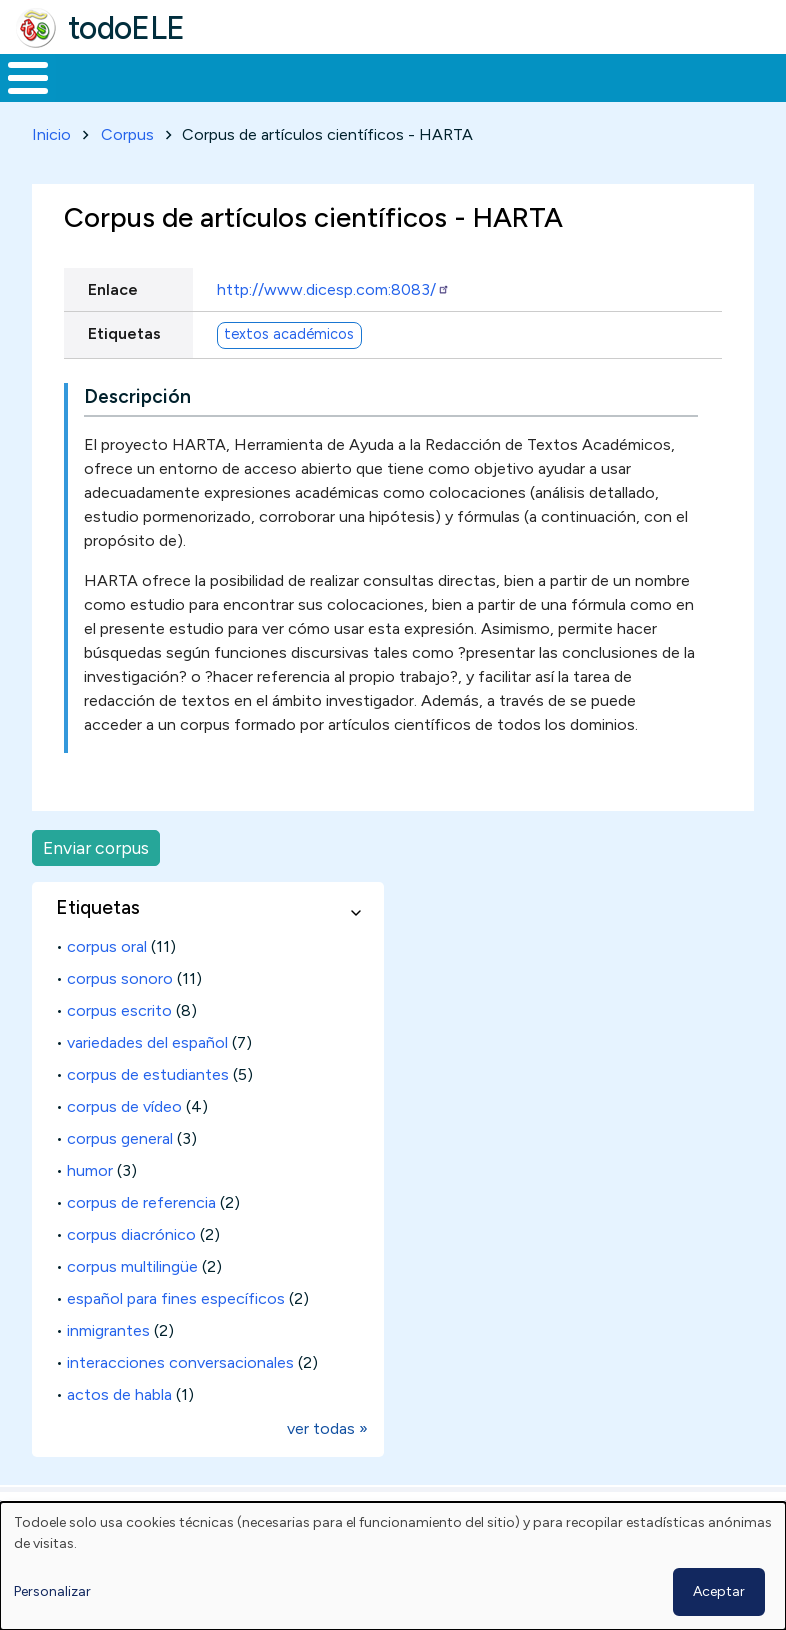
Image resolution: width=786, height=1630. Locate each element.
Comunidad (675, 96)
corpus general (120, 1175)
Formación (225, 96)
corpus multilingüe (132, 1303)
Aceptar (719, 1591)
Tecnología (542, 96)
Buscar (765, 76)
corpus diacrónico (131, 1271)
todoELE (126, 28)
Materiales (96, 96)
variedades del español (147, 1079)
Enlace (113, 326)
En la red (436, 96)
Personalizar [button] (52, 1591)
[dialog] (393, 1566)
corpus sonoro (120, 1015)
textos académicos (289, 371)
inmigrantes (108, 1367)
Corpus (127, 171)
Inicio (17, 97)
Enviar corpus (96, 884)
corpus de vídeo (124, 1143)
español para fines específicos (176, 1335)
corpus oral (107, 983)
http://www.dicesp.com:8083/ (333, 326)
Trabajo (344, 96)
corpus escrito (119, 1047)
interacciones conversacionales (180, 1399)
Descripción (137, 433)
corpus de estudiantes (148, 1111)
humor (90, 1207)
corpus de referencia (141, 1239)
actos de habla (119, 1431)
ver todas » (327, 1465)
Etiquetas (124, 370)
